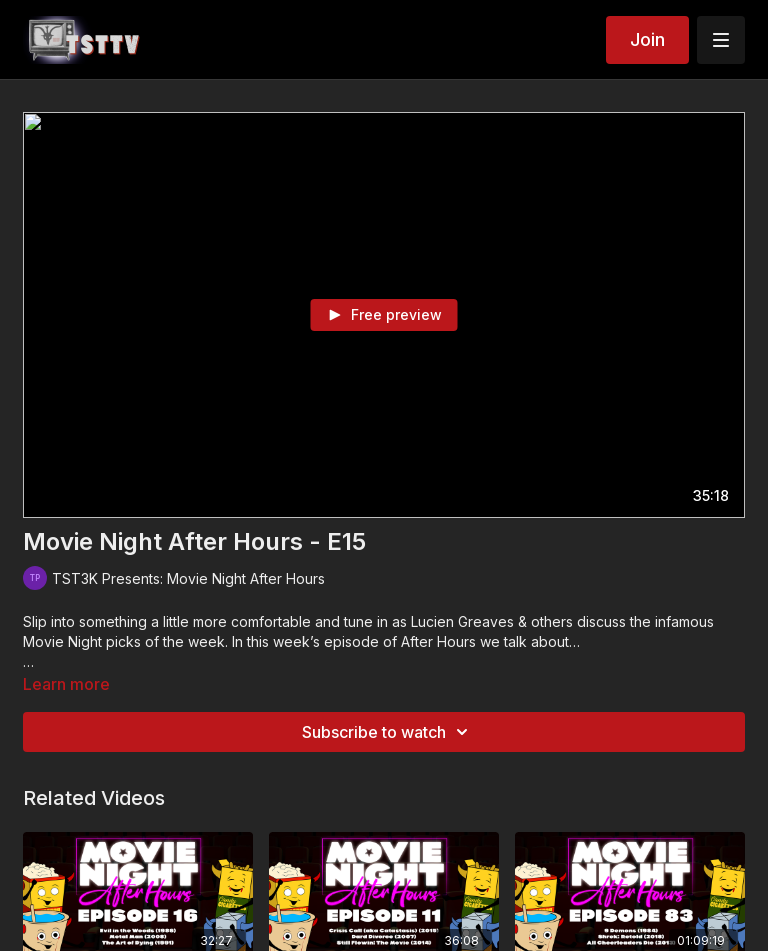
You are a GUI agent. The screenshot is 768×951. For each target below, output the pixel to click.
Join (647, 39)
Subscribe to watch (388, 732)
